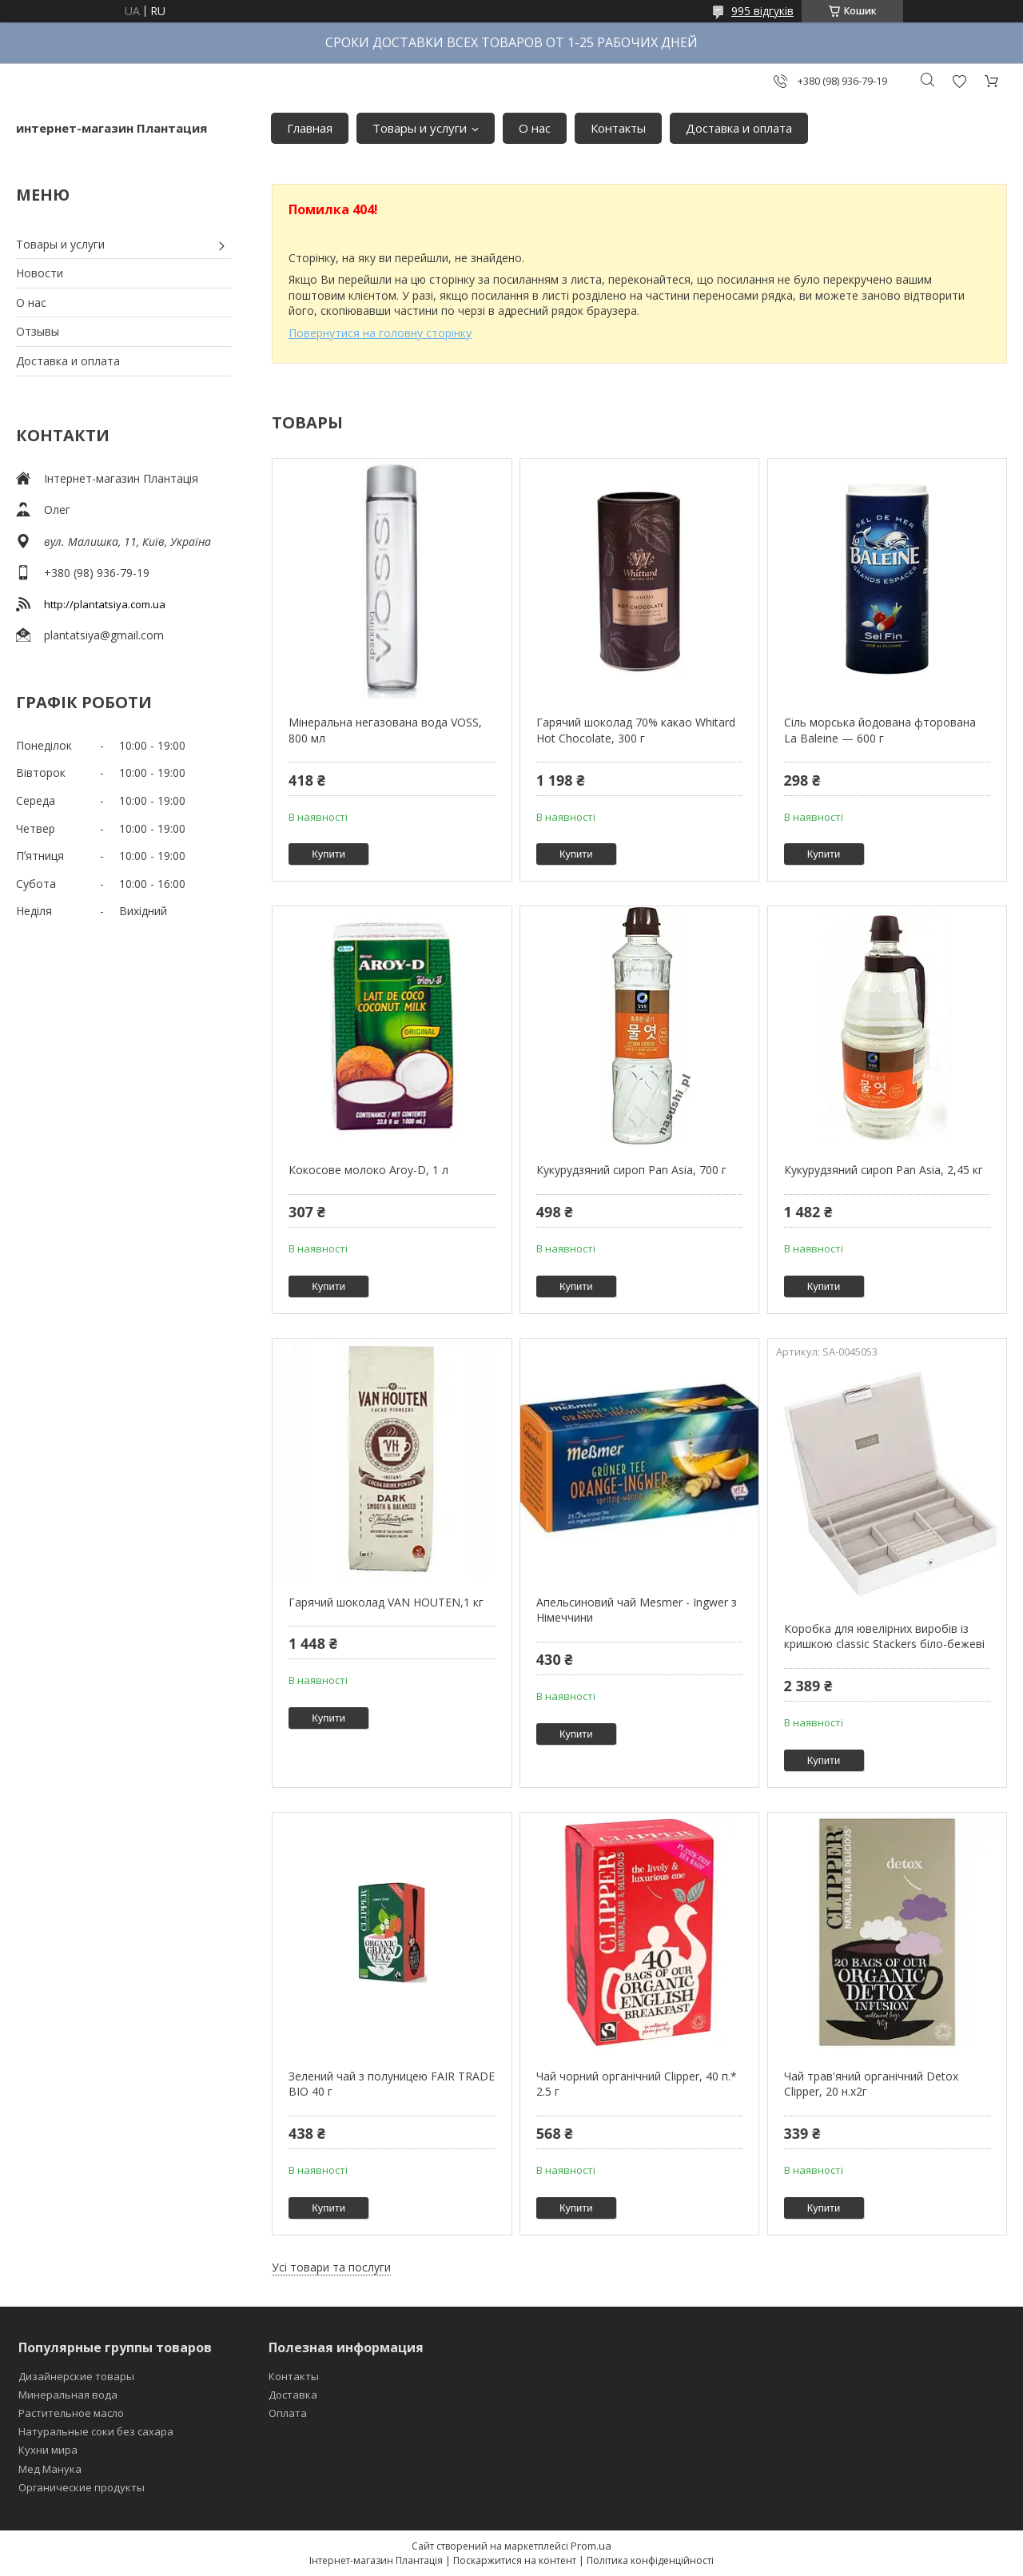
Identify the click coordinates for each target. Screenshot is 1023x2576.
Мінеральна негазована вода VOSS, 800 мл (385, 730)
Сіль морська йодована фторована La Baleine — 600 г (880, 730)
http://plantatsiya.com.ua (104, 604)
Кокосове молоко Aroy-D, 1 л (368, 1169)
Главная (309, 128)
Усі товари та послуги (331, 2267)
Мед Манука (50, 2469)
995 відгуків (762, 10)
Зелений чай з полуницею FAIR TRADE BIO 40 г (392, 2084)
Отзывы (37, 331)
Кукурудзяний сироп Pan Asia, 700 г (631, 1169)
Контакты (618, 128)
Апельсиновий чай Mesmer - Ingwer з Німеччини (636, 1610)
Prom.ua (591, 2545)
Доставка (293, 2394)
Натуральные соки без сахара (95, 2431)
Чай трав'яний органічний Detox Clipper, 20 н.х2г (871, 2084)
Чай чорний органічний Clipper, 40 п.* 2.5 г (636, 2084)
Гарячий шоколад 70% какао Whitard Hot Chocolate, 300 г (635, 730)
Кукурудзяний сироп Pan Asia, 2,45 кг (883, 1169)
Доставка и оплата (739, 128)
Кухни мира (48, 2450)
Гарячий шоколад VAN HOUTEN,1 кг (386, 1602)
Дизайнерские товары (76, 2376)
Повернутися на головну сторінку (380, 332)
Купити (328, 854)
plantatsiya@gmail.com (104, 635)
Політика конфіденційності (650, 2560)
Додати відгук (959, 81)
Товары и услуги (419, 128)
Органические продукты (81, 2487)
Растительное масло (71, 2413)
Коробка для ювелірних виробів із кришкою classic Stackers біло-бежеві (884, 1636)
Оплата (288, 2413)
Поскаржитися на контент (514, 2560)
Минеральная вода (67, 2394)
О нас (535, 128)
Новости (39, 273)
